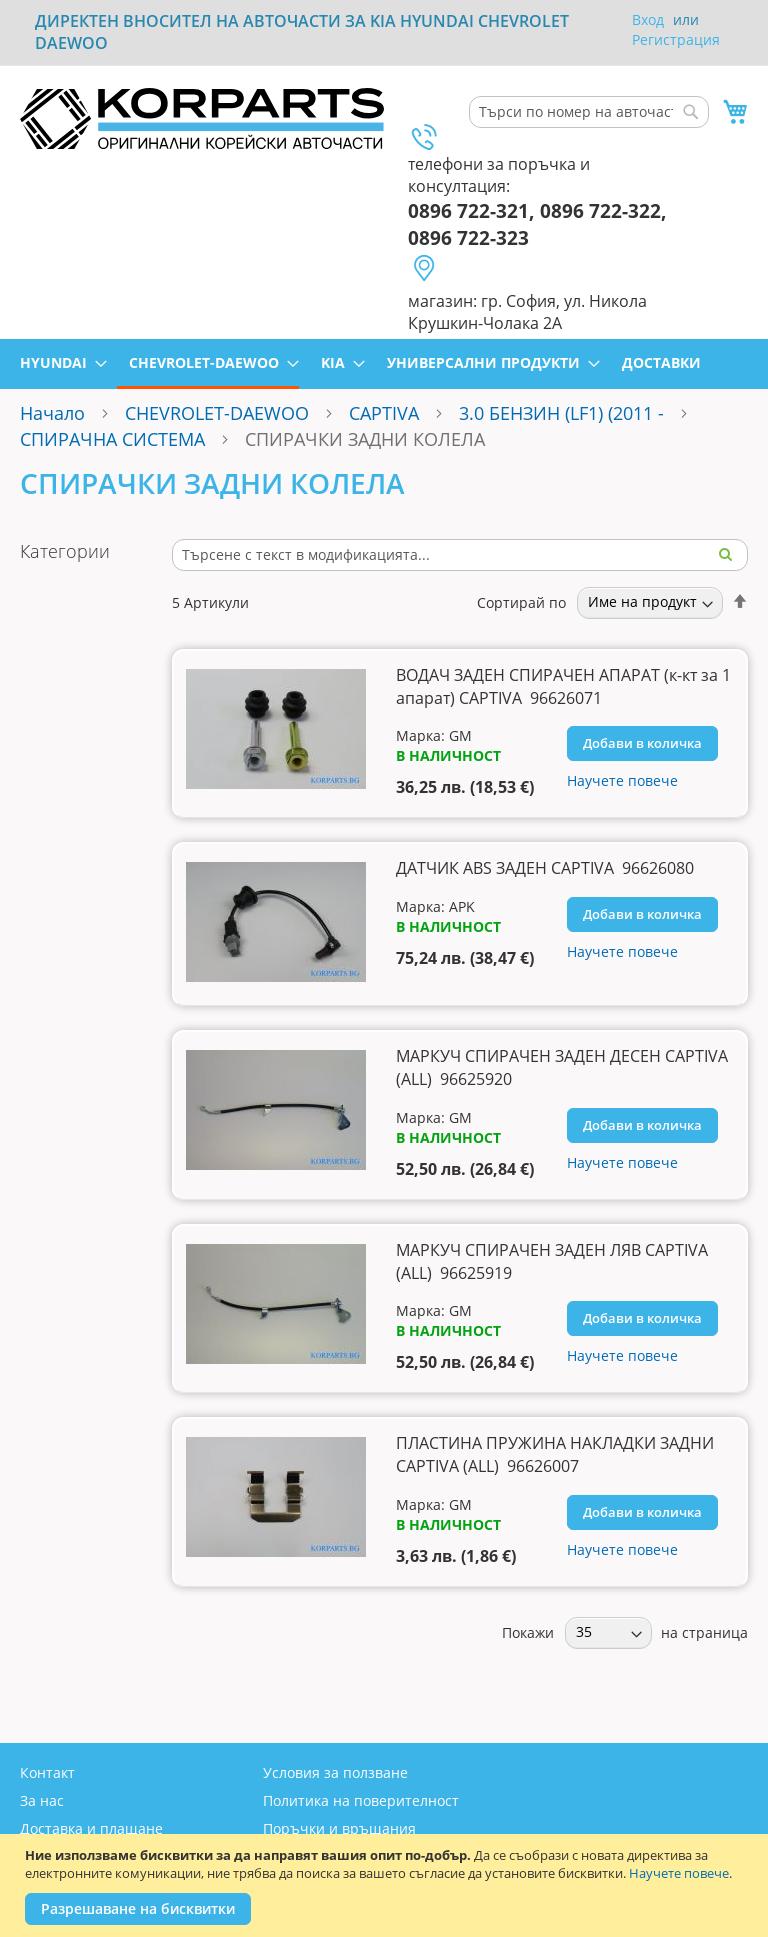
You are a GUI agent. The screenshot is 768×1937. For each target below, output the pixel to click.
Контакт (47, 1772)
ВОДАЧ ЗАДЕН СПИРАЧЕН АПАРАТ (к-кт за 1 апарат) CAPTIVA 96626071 (563, 686)
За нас (42, 1800)
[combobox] (589, 112)
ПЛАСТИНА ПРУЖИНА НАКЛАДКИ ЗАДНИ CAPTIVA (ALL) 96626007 (555, 1454)
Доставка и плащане (91, 1828)
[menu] (384, 364)
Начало (52, 413)
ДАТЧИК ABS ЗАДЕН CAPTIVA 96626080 (545, 868)
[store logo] (202, 118)
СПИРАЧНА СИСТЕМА (112, 439)
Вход (648, 19)
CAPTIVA (384, 413)
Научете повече (679, 1873)
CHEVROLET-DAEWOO (217, 413)
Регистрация (676, 39)
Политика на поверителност (361, 1800)
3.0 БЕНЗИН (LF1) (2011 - (564, 413)
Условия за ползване (335, 1772)
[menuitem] (57, 362)
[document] (386, 1885)
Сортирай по (521, 601)
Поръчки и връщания (339, 1828)
